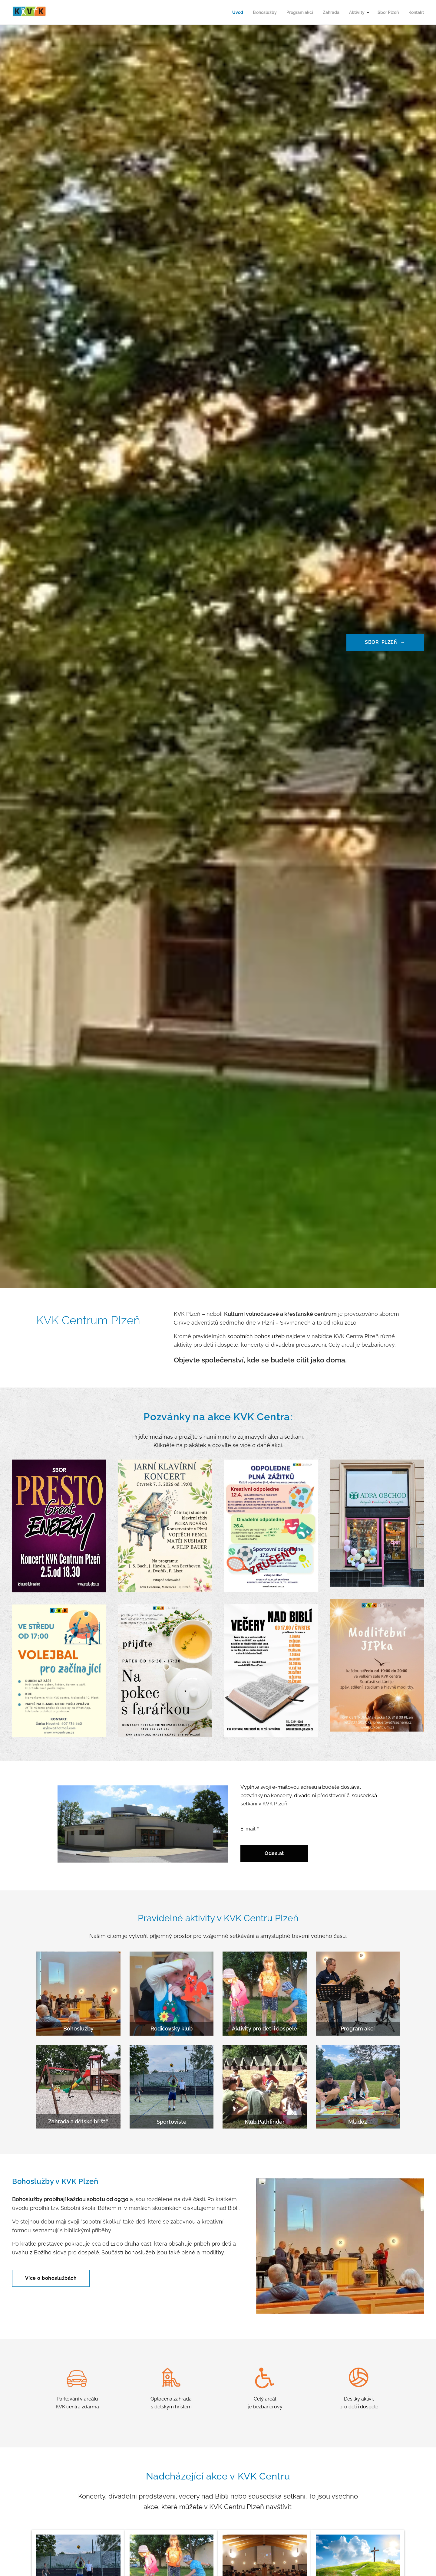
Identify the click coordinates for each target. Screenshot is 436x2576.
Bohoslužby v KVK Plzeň (55, 2181)
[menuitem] (228, 12)
